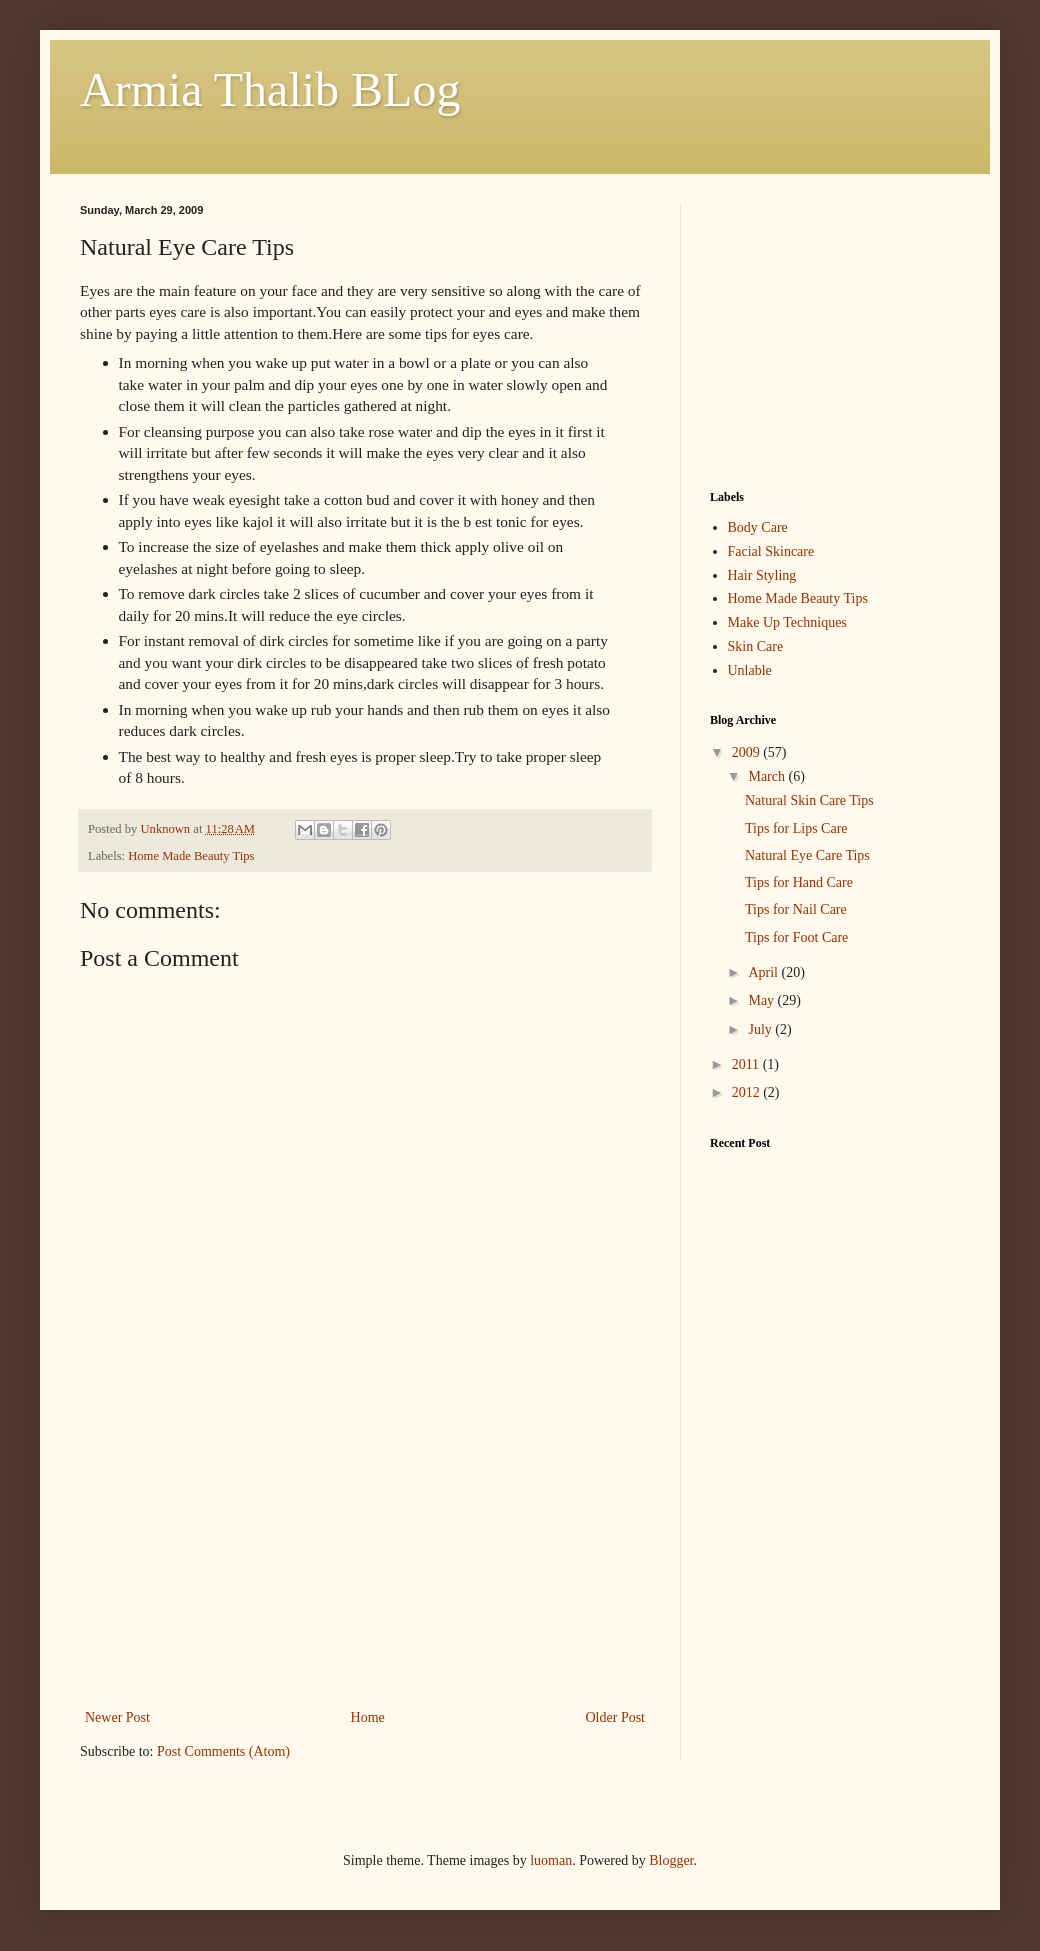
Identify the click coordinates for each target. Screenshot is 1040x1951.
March (768, 776)
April (764, 972)
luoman (551, 1860)
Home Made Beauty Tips (191, 856)
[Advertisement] (365, 1555)
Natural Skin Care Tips (809, 800)
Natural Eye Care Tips (807, 855)
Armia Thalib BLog (270, 89)
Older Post (616, 1717)
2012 (748, 1092)
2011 (747, 1064)
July (761, 1029)
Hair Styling (762, 575)
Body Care (758, 527)
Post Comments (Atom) (223, 1751)
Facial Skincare (771, 551)
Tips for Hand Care (799, 882)
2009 (748, 752)
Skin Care (756, 646)
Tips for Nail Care (796, 909)
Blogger (671, 1860)
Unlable (750, 670)
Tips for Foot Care (796, 937)
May (762, 1000)
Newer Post (117, 1717)
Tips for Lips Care (796, 828)
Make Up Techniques (787, 622)
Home (368, 1717)
